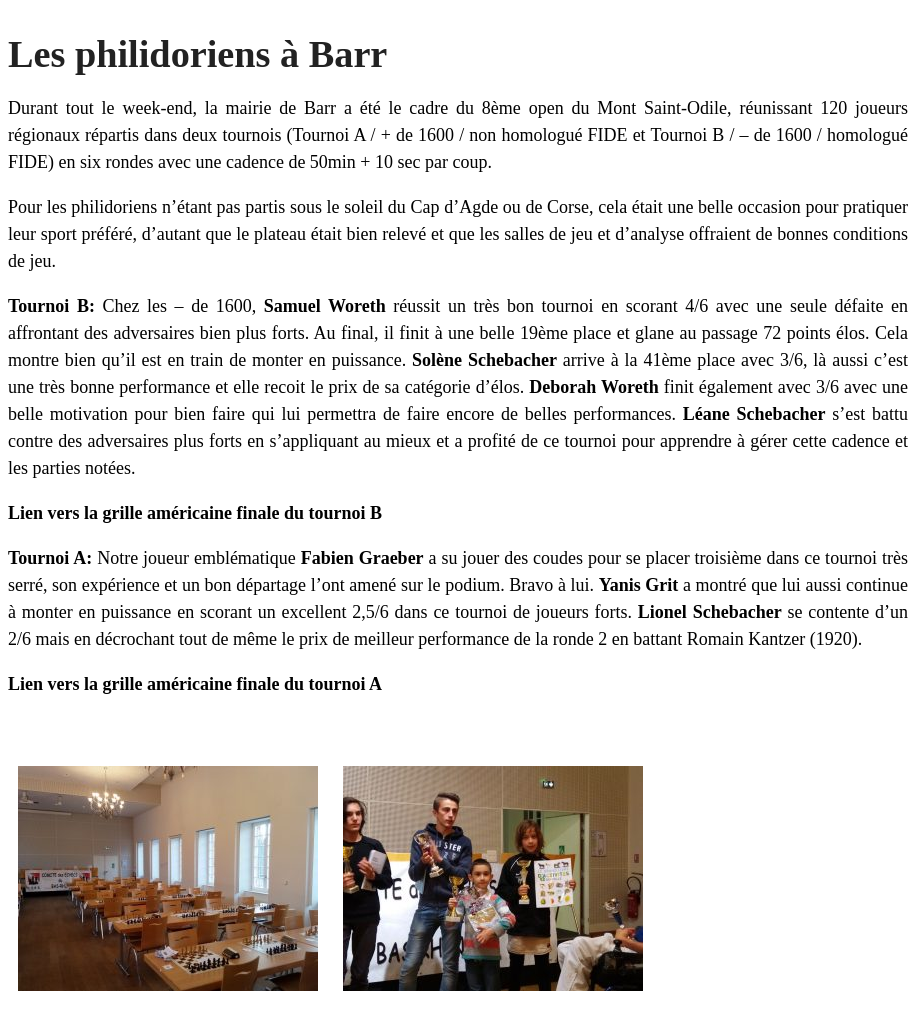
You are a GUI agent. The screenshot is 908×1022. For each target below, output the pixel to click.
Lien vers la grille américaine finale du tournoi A (195, 684)
